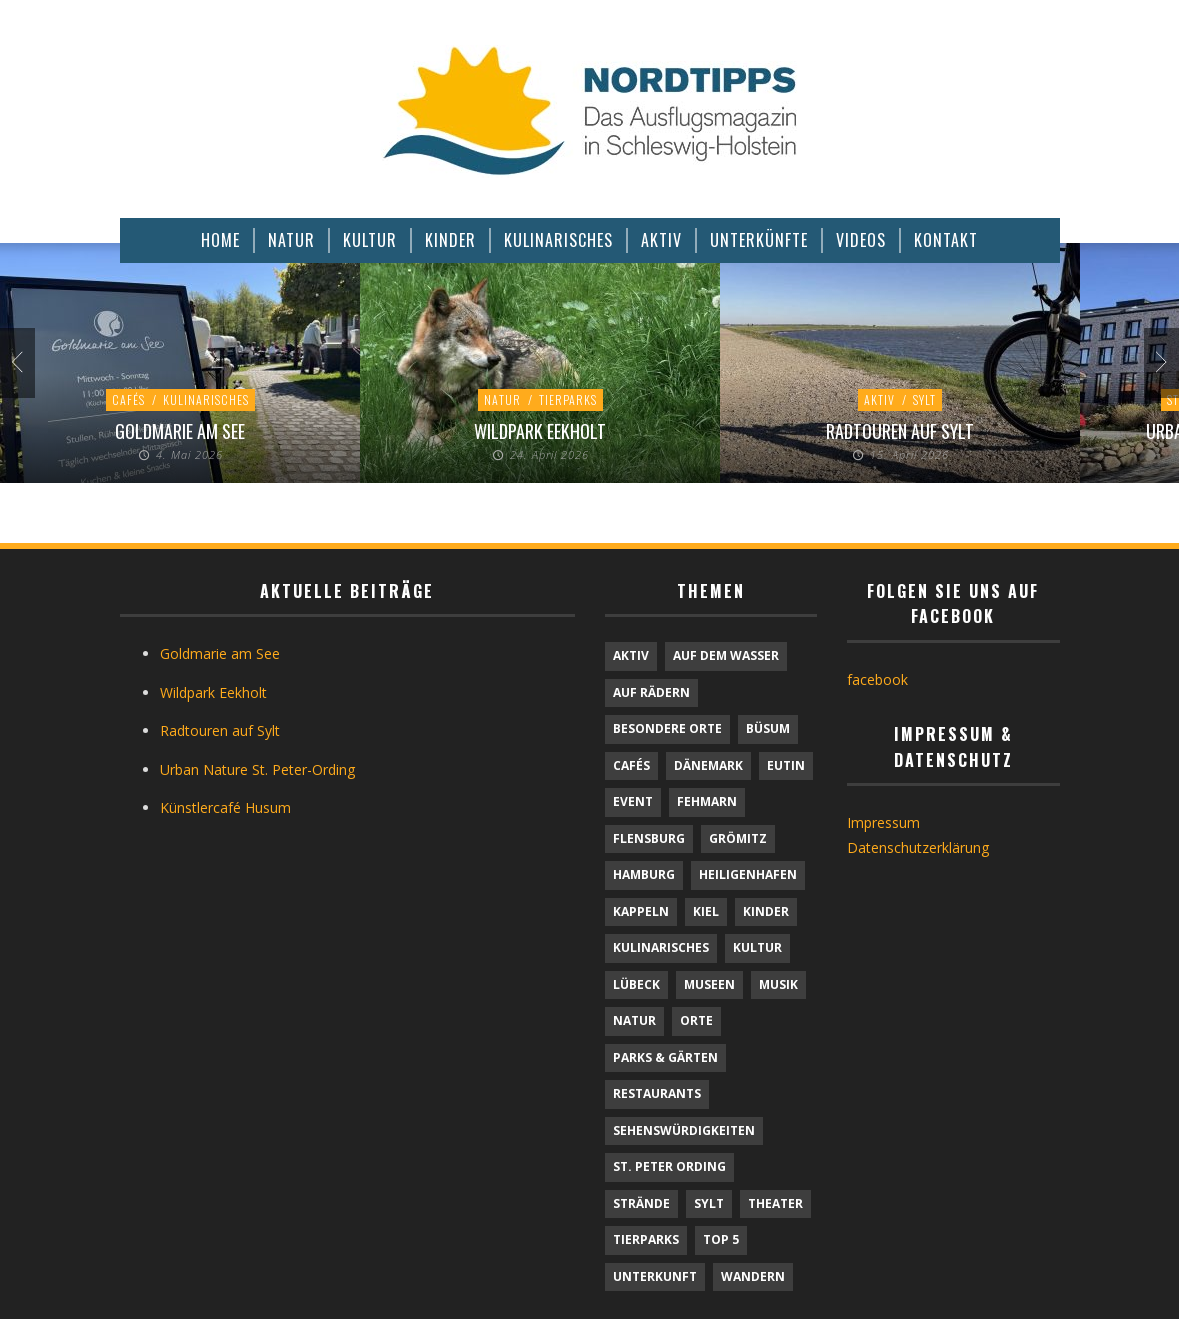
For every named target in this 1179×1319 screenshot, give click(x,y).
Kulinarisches (206, 399)
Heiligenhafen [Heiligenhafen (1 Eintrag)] (748, 874)
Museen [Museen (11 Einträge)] (709, 984)
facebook (877, 679)
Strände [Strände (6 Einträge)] (641, 1203)
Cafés (128, 399)
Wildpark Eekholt (540, 431)
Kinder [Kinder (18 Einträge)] (766, 911)
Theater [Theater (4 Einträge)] (775, 1203)
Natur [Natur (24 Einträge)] (634, 1020)
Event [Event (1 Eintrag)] (633, 801)
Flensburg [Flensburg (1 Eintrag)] (649, 838)
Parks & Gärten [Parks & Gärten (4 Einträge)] (665, 1057)
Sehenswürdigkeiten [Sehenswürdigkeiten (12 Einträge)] (684, 1130)
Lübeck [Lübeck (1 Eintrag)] (636, 984)
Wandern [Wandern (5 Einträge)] (753, 1276)
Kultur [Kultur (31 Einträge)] (757, 947)
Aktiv (879, 399)
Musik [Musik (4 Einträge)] (778, 984)
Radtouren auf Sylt (900, 431)
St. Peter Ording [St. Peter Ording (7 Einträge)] (669, 1166)
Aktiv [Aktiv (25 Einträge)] (631, 655)
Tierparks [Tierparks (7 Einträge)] (646, 1239)
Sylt (924, 399)
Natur (502, 399)
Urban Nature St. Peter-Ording (257, 769)
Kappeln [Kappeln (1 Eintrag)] (641, 911)
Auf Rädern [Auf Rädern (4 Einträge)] (651, 692)
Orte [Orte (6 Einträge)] (696, 1020)
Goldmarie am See (180, 431)
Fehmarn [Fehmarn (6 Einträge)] (707, 801)
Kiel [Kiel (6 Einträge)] (706, 911)
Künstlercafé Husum (225, 807)
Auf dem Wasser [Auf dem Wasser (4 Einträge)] (726, 655)
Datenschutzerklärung (918, 847)
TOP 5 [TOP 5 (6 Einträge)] (721, 1239)
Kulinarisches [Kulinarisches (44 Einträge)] (661, 947)
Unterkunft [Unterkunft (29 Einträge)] (655, 1276)
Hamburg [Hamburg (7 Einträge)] (644, 874)
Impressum (883, 822)
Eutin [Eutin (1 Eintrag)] (786, 765)
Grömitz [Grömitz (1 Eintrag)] (738, 838)
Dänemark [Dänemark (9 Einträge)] (708, 765)
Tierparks (568, 399)
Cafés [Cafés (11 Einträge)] (631, 765)
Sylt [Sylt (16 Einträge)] (709, 1203)
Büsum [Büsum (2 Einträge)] (768, 728)
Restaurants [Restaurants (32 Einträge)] (657, 1093)
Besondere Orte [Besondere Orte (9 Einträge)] (667, 728)
